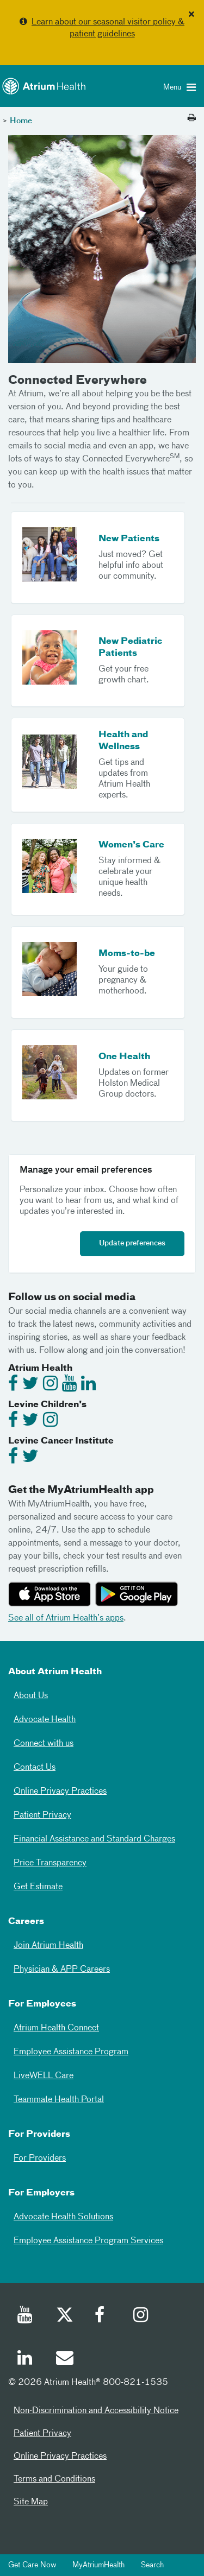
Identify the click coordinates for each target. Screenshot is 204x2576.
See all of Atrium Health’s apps (65, 1618)
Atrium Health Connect (56, 2028)
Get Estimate (38, 1887)
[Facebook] (103, 2316)
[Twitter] (64, 2316)
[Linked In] (25, 2359)
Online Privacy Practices (60, 1791)
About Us (31, 1696)
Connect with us (43, 1743)
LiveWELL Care (43, 2076)
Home (21, 121)
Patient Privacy (42, 1815)
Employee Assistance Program (71, 2052)
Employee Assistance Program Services (88, 2241)
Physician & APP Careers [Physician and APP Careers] (62, 1969)
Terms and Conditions (54, 2479)
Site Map (31, 2502)
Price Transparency (50, 1863)
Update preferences (132, 1243)
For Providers (40, 2158)
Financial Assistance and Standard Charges (94, 1839)
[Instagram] (141, 2316)
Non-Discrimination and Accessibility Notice (96, 2411)
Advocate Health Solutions (63, 2217)
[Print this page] (192, 118)
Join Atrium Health (48, 1945)
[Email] (64, 2359)
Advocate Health (45, 1720)
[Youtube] (25, 2316)
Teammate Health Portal (59, 2100)
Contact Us (34, 1767)
